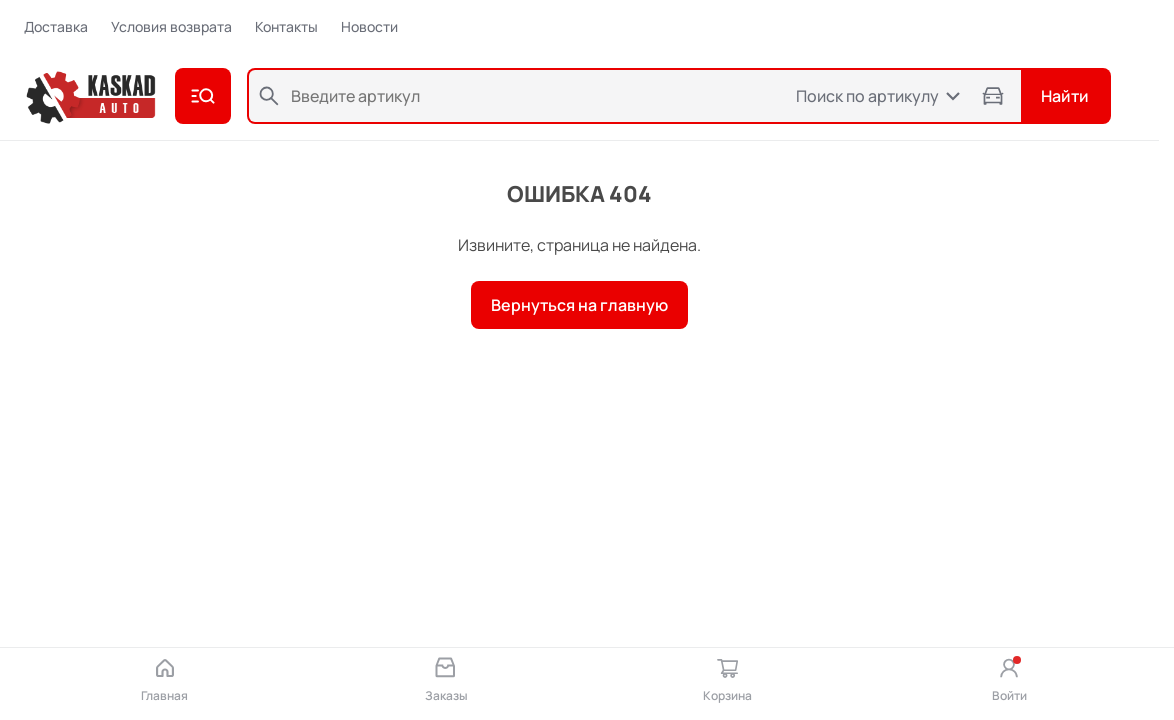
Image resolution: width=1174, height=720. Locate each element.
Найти (1065, 96)
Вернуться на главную (579, 305)
